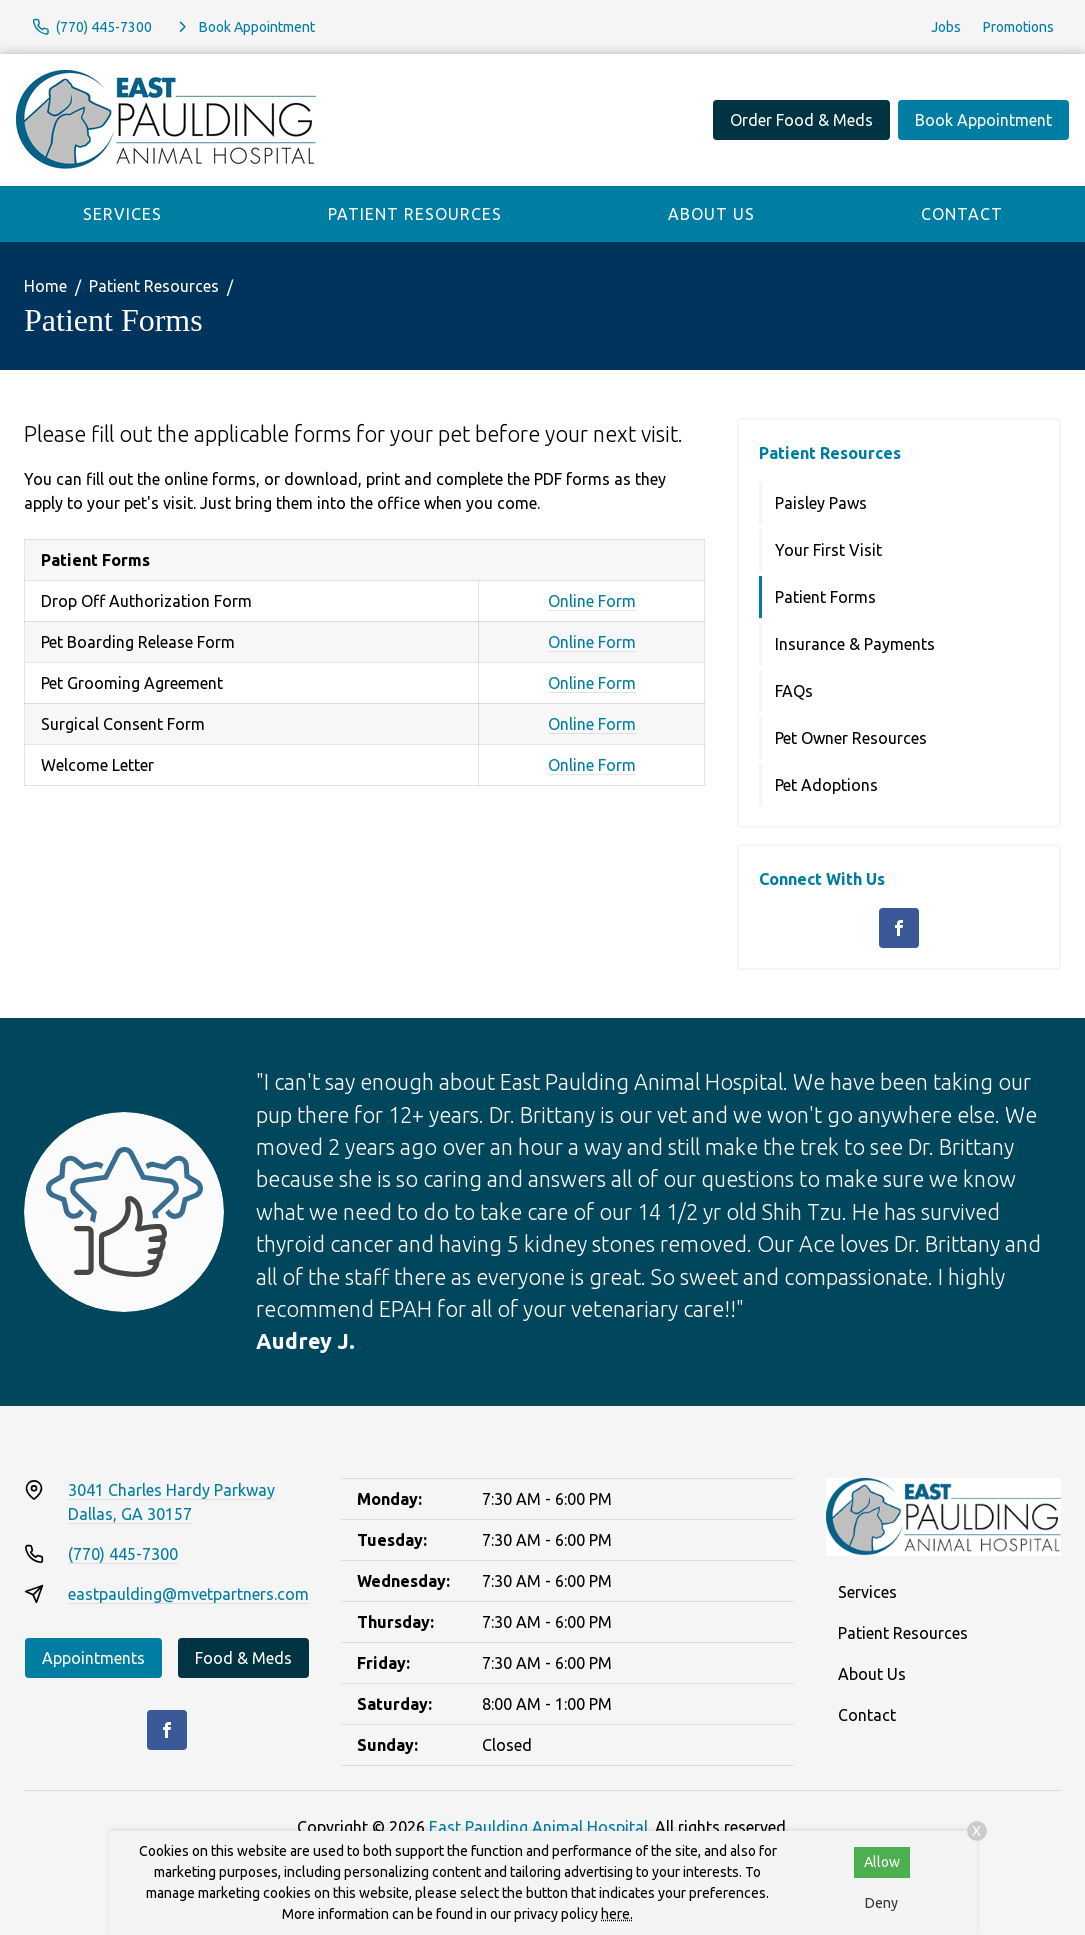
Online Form (592, 601)
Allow (882, 1862)
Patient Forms (825, 597)
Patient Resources (415, 214)
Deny (881, 1903)
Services (122, 214)
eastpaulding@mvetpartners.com (188, 1594)
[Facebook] (899, 928)
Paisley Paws (821, 503)
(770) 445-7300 (123, 1554)
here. (617, 1914)
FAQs (794, 691)
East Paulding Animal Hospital (538, 1827)
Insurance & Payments (855, 644)
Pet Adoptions (826, 785)
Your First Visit (828, 550)
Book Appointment (983, 120)
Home (45, 286)
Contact (962, 214)
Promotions (1018, 27)
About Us (711, 214)
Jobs (946, 27)
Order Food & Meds (801, 120)
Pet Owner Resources (851, 738)
